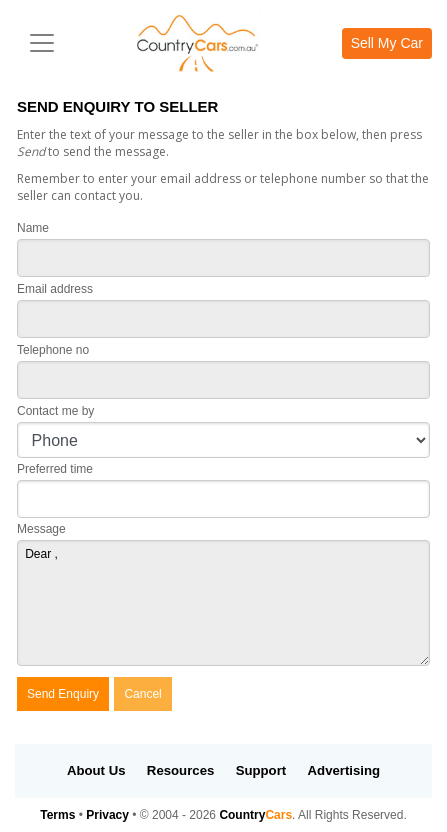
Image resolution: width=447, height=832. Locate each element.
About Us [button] (96, 770)
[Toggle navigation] (42, 43)
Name (33, 228)
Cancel (142, 694)
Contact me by (55, 411)
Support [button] (261, 770)
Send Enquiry (63, 694)
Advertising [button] (344, 770)
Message (41, 529)
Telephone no (53, 350)
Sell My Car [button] (387, 43)
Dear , (223, 603)
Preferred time (55, 469)
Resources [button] (180, 770)
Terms (57, 815)
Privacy (107, 815)
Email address (55, 289)
